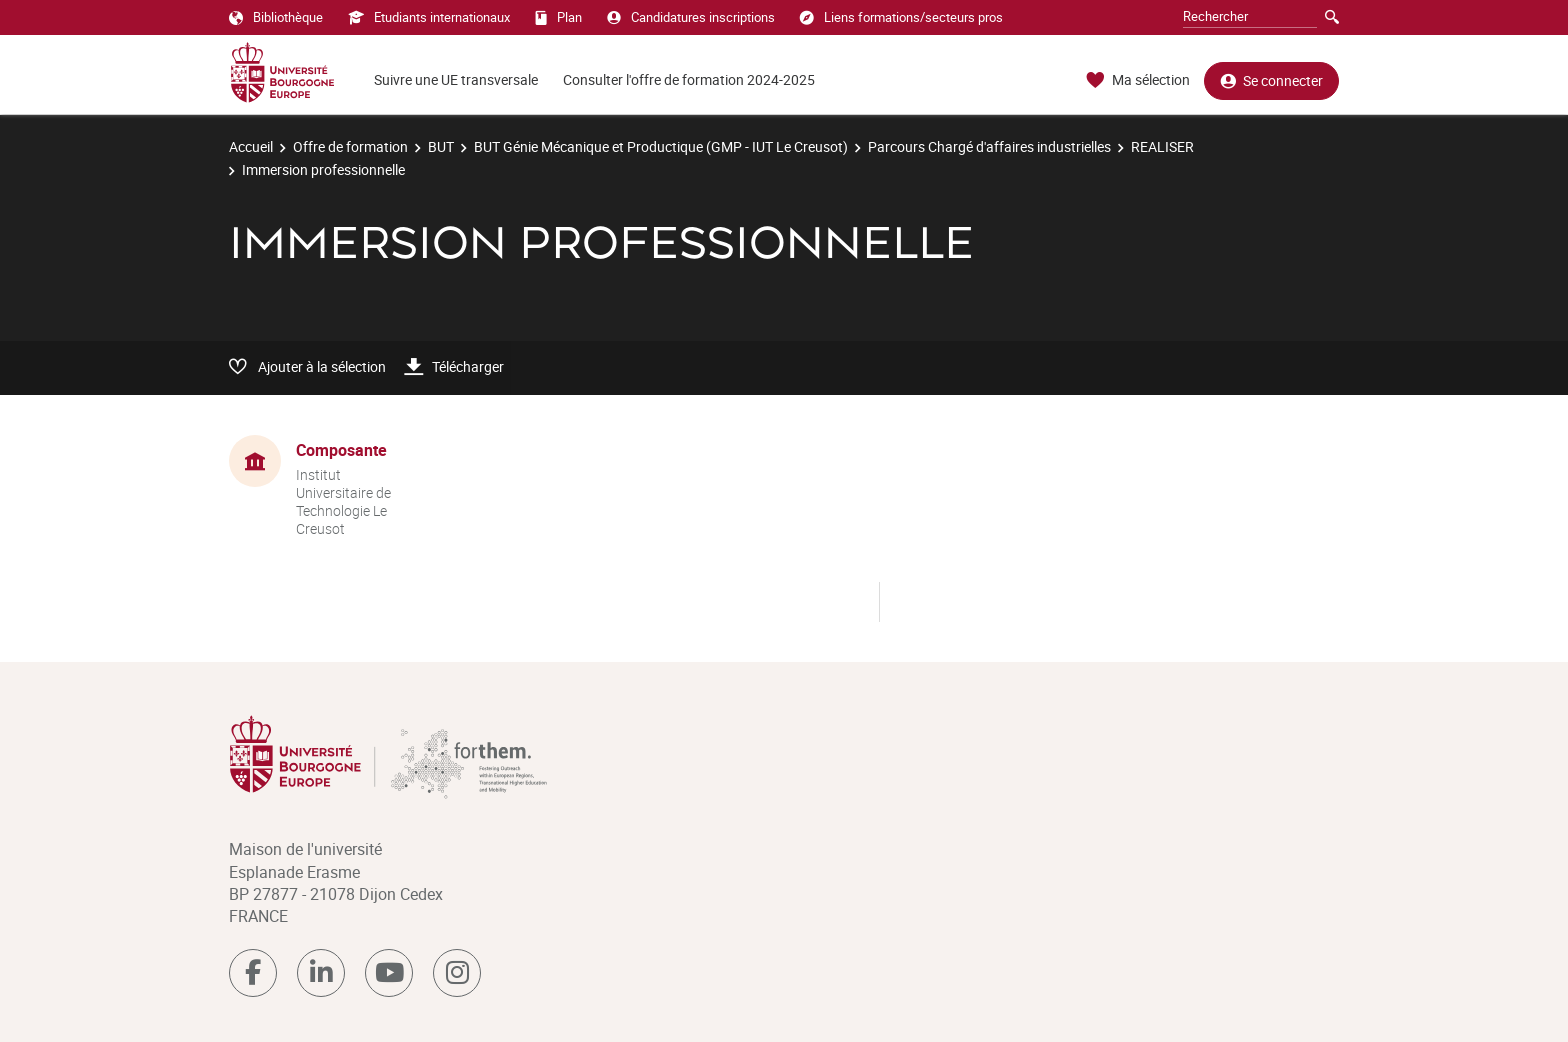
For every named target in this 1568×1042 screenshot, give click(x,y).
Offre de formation (350, 146)
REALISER (1162, 146)
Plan (558, 17)
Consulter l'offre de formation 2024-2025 (689, 79)
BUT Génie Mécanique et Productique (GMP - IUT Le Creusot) (661, 146)
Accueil (251, 146)
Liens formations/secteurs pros (901, 17)
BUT (441, 146)
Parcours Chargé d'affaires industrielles (989, 146)
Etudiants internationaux (429, 17)
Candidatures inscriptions (691, 17)
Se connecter (1271, 80)
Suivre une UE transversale (456, 79)
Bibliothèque (276, 17)
